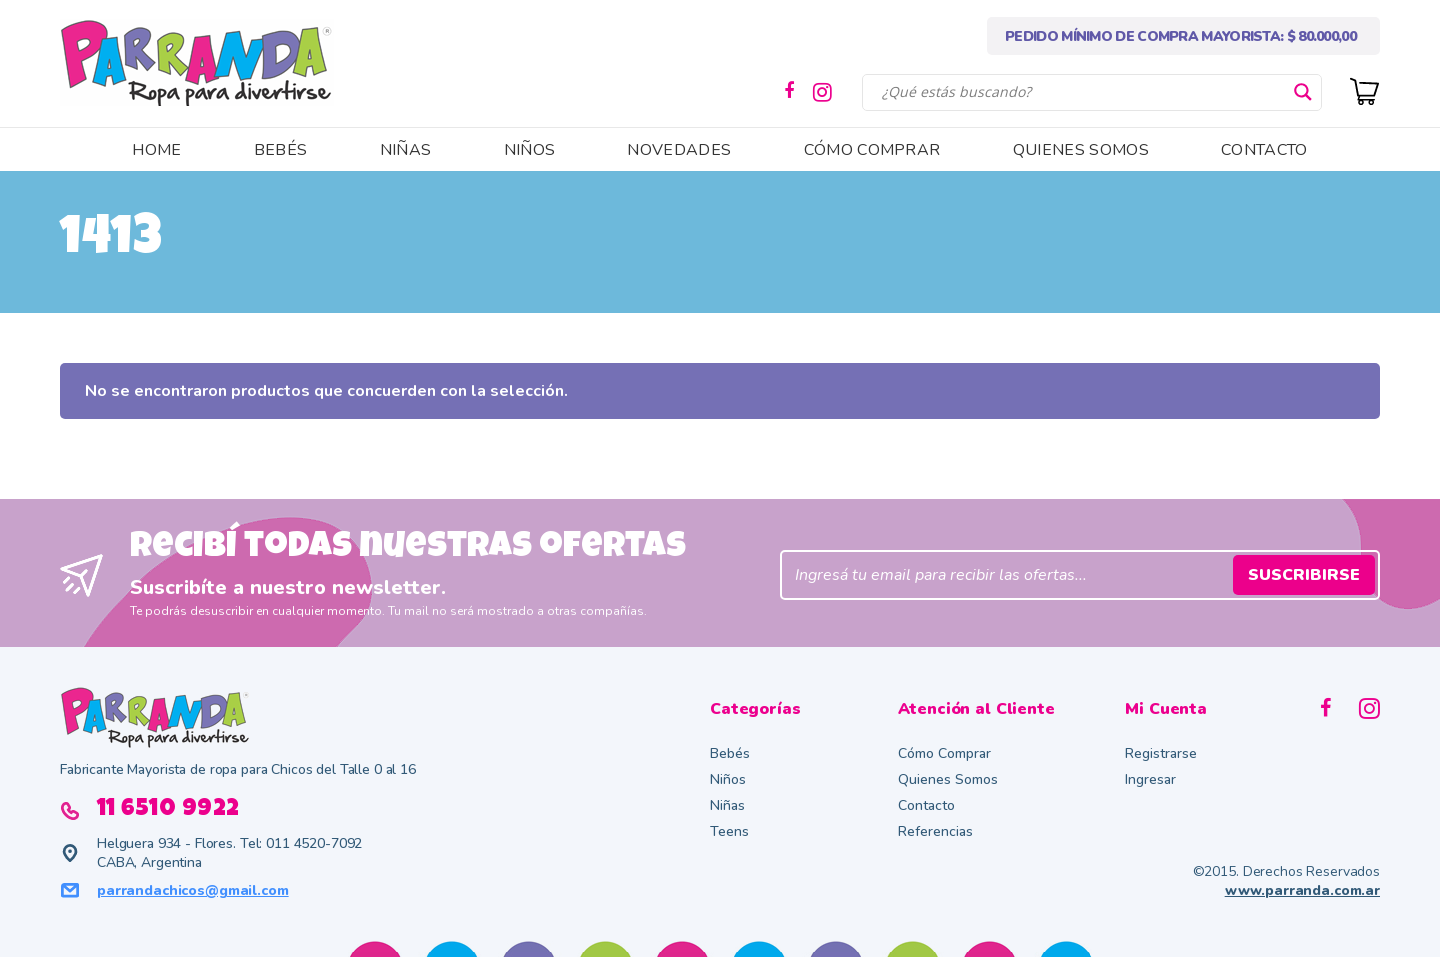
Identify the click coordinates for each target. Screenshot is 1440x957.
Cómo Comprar (944, 753)
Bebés (730, 753)
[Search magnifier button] (1303, 92)
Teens (729, 831)
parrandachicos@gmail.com (193, 890)
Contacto (926, 805)
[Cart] (1365, 89)
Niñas (727, 805)
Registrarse (1161, 753)
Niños (728, 779)
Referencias (935, 831)
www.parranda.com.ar (1302, 890)
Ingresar (1150, 779)
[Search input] (1083, 92)
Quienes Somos (948, 779)
